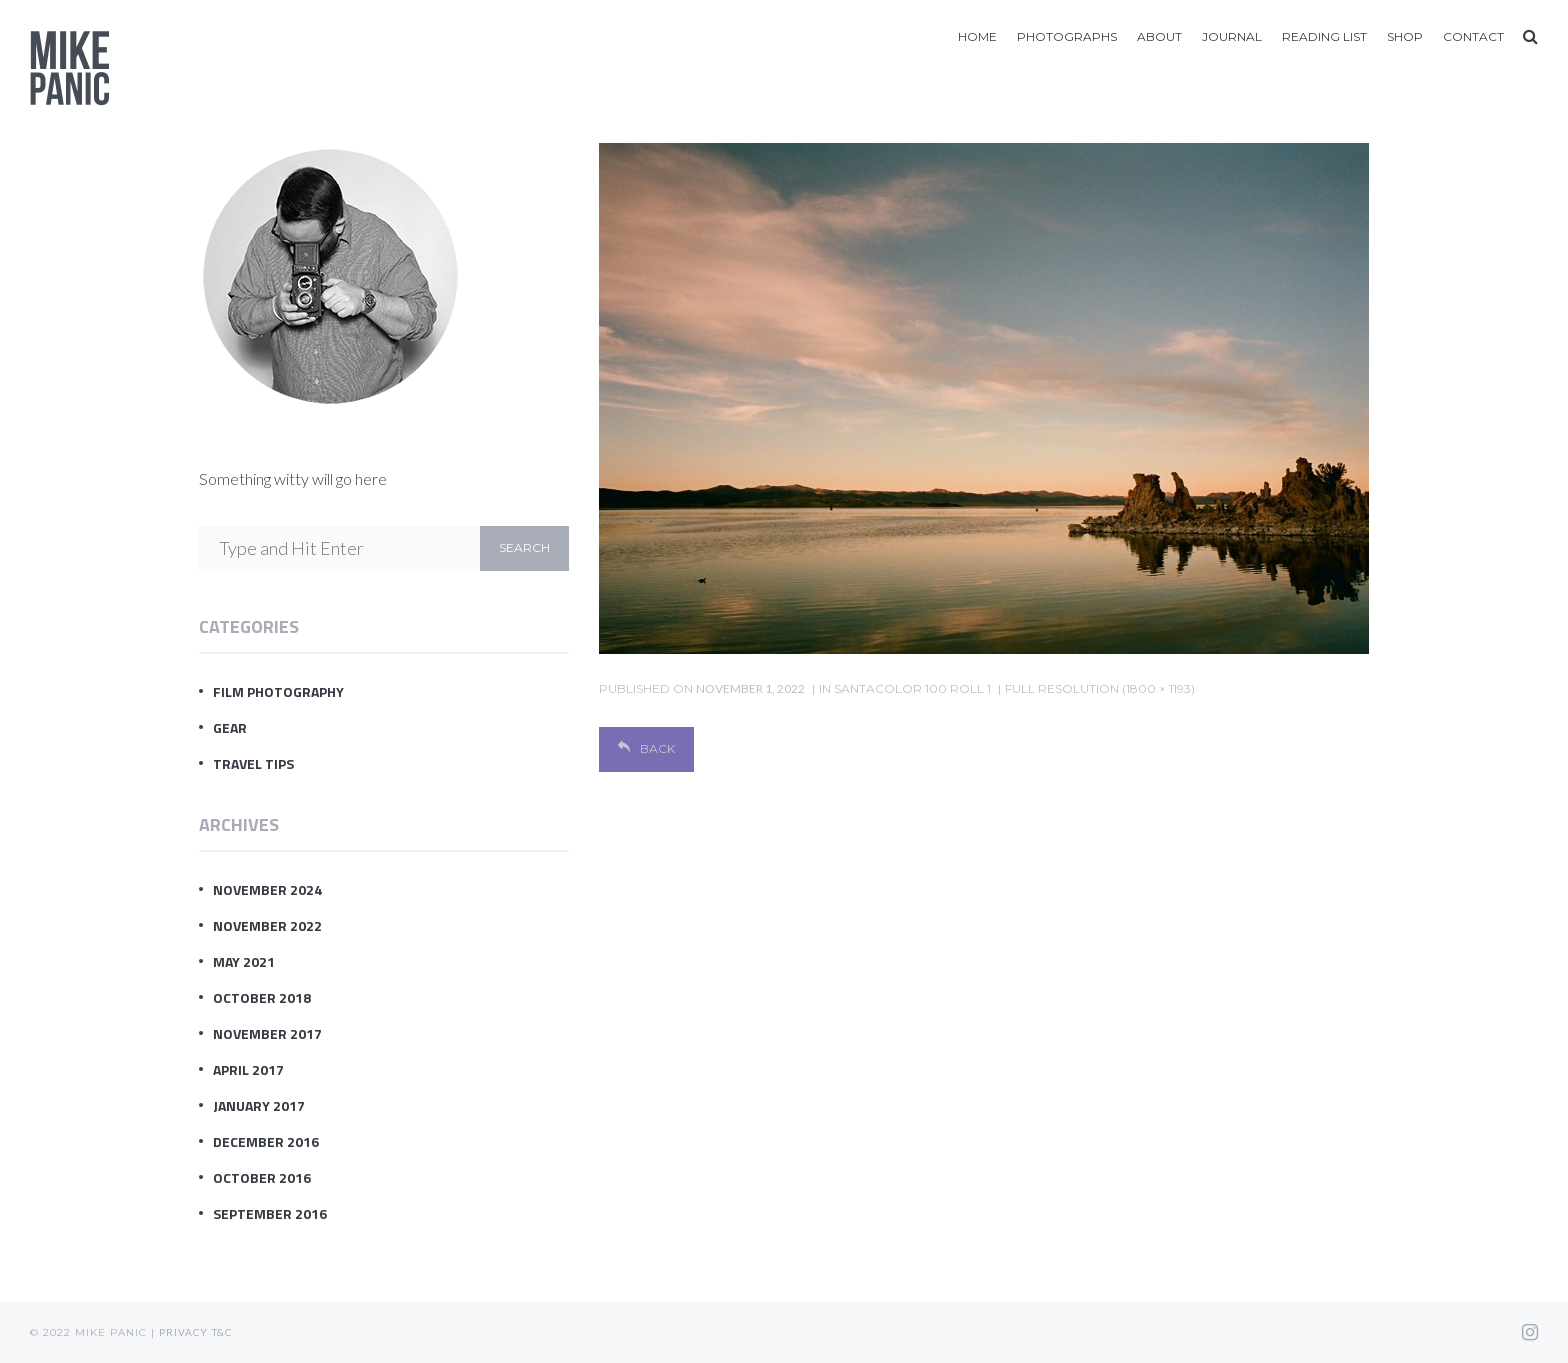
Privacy (183, 1332)
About (1159, 36)
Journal (1232, 36)
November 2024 (267, 889)
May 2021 (244, 961)
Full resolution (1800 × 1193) (1100, 688)
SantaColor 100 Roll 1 (912, 688)
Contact (1473, 36)
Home (977, 36)
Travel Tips (253, 763)
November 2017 (267, 1033)
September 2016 (270, 1213)
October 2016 (262, 1177)
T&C (222, 1332)
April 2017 (248, 1069)
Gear (230, 727)
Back (646, 748)
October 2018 (262, 997)
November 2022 (267, 925)
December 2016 (266, 1141)
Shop (1405, 36)
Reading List (1324, 36)
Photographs (1067, 36)
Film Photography (278, 691)
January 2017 (259, 1105)
